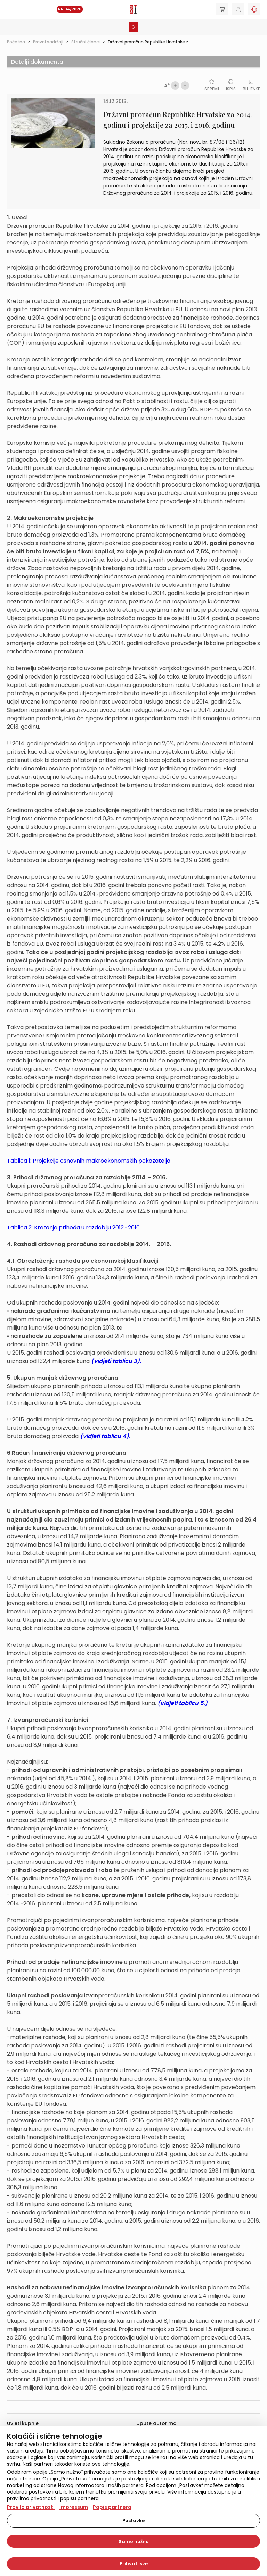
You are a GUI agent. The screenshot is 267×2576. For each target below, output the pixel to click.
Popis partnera (112, 2507)
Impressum (73, 2507)
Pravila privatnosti (31, 2507)
